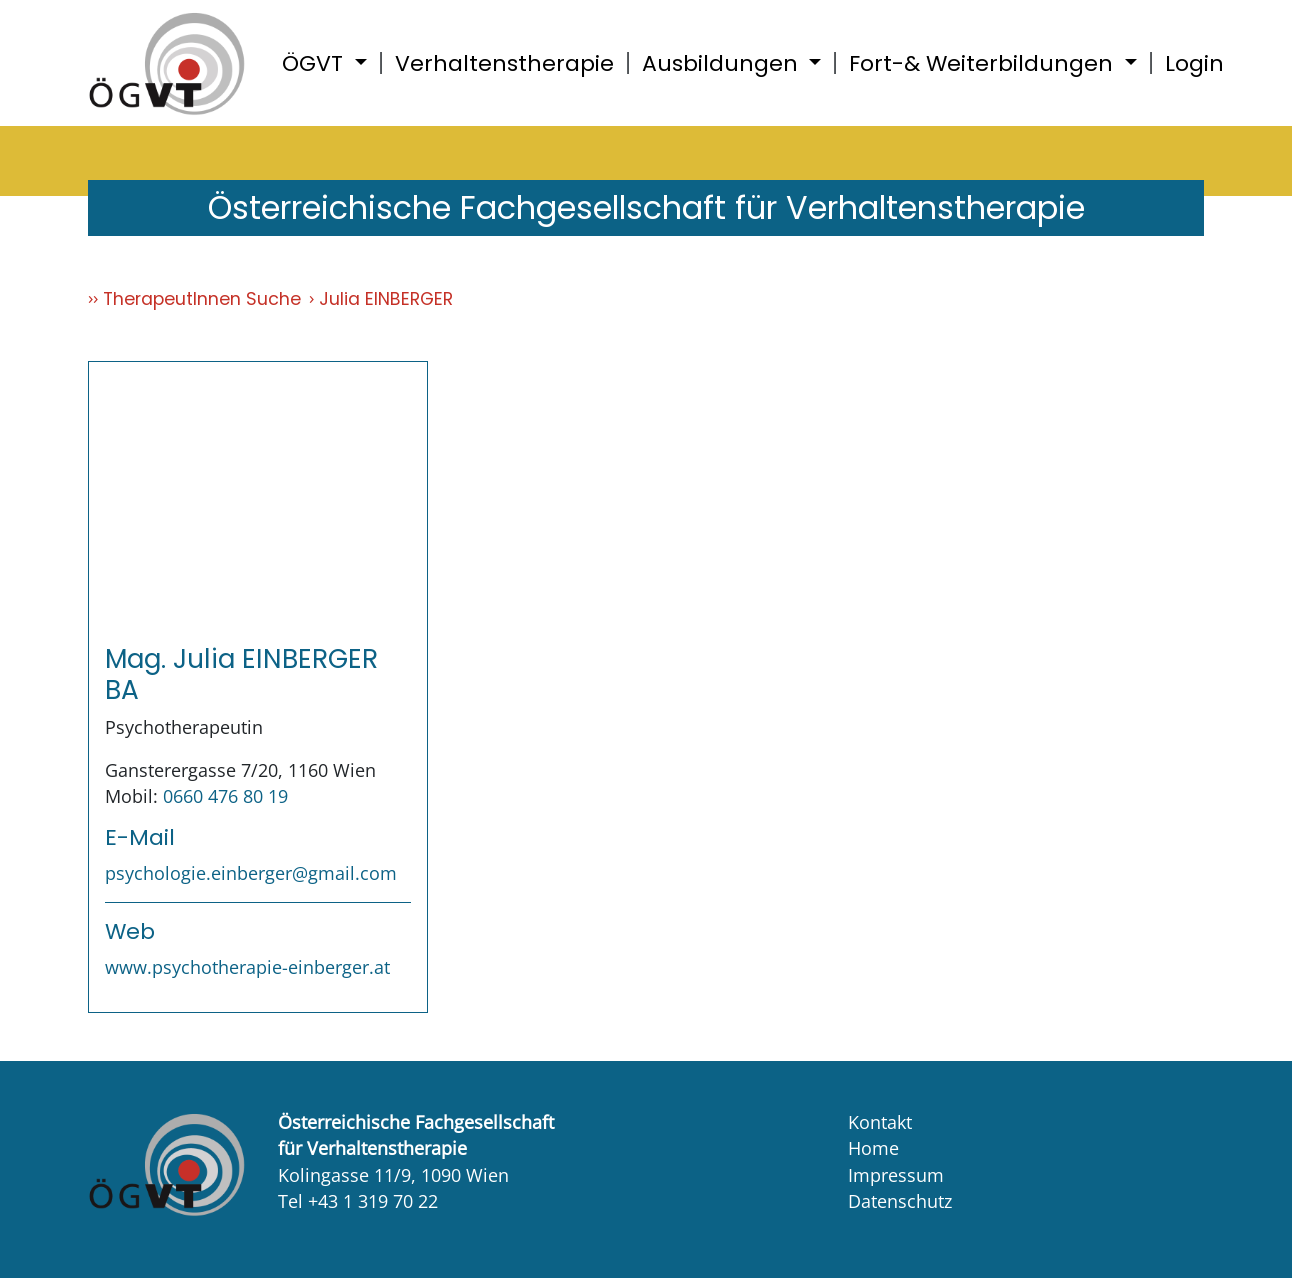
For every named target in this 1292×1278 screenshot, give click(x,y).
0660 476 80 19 (225, 796)
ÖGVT (315, 63)
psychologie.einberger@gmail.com (251, 873)
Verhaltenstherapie (504, 63)
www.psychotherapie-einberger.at (247, 967)
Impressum (896, 1175)
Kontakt (880, 1122)
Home (873, 1148)
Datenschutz (900, 1201)
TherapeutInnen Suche (202, 299)
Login (1194, 63)
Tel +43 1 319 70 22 (358, 1201)
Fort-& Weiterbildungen (984, 63)
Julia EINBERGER (386, 299)
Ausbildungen (723, 63)
